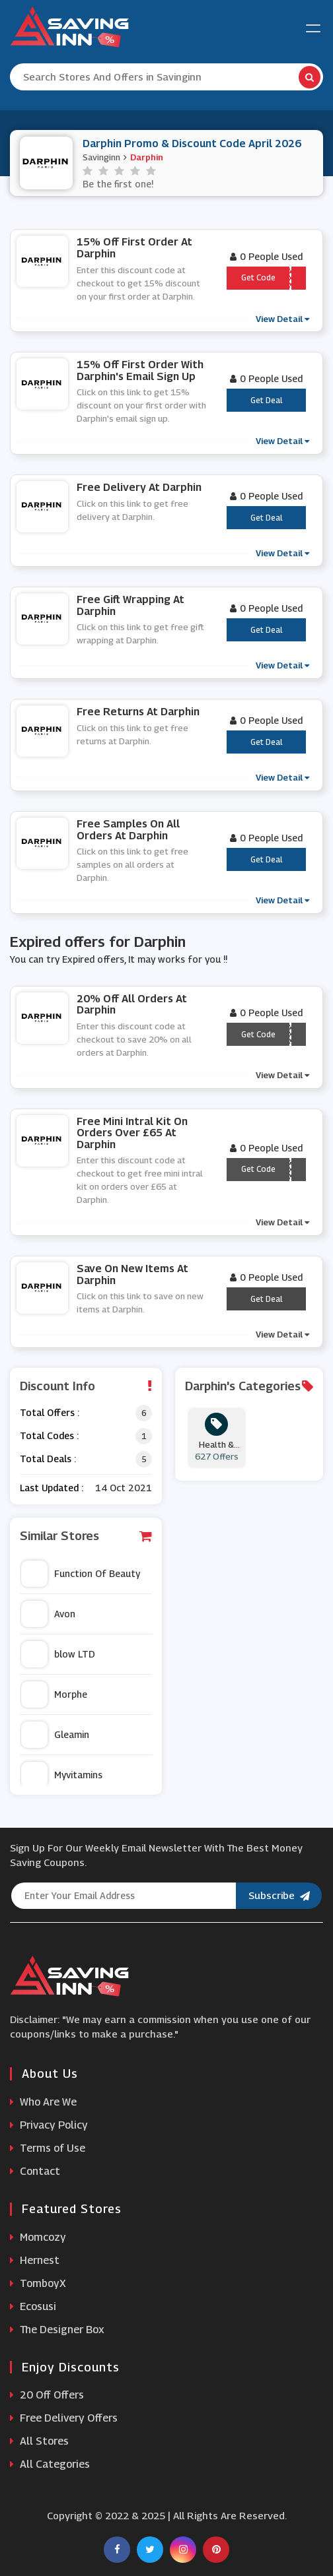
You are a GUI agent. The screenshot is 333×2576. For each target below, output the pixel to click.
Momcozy (38, 2237)
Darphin (146, 157)
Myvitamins (61, 1775)
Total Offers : (49, 1412)
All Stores (39, 2441)
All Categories (50, 2464)
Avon (48, 1614)
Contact (35, 2171)
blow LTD (58, 1654)
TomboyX (38, 2283)
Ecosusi (33, 2306)
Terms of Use (47, 2148)
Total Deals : (48, 1458)
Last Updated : (51, 1487)
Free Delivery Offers (64, 2418)
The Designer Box (57, 2329)
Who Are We (43, 2102)
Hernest (34, 2260)
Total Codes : (49, 1435)
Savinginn (101, 157)
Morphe (54, 1694)
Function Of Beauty (80, 1574)
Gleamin (55, 1735)
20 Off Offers (47, 2395)
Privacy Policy (49, 2125)
